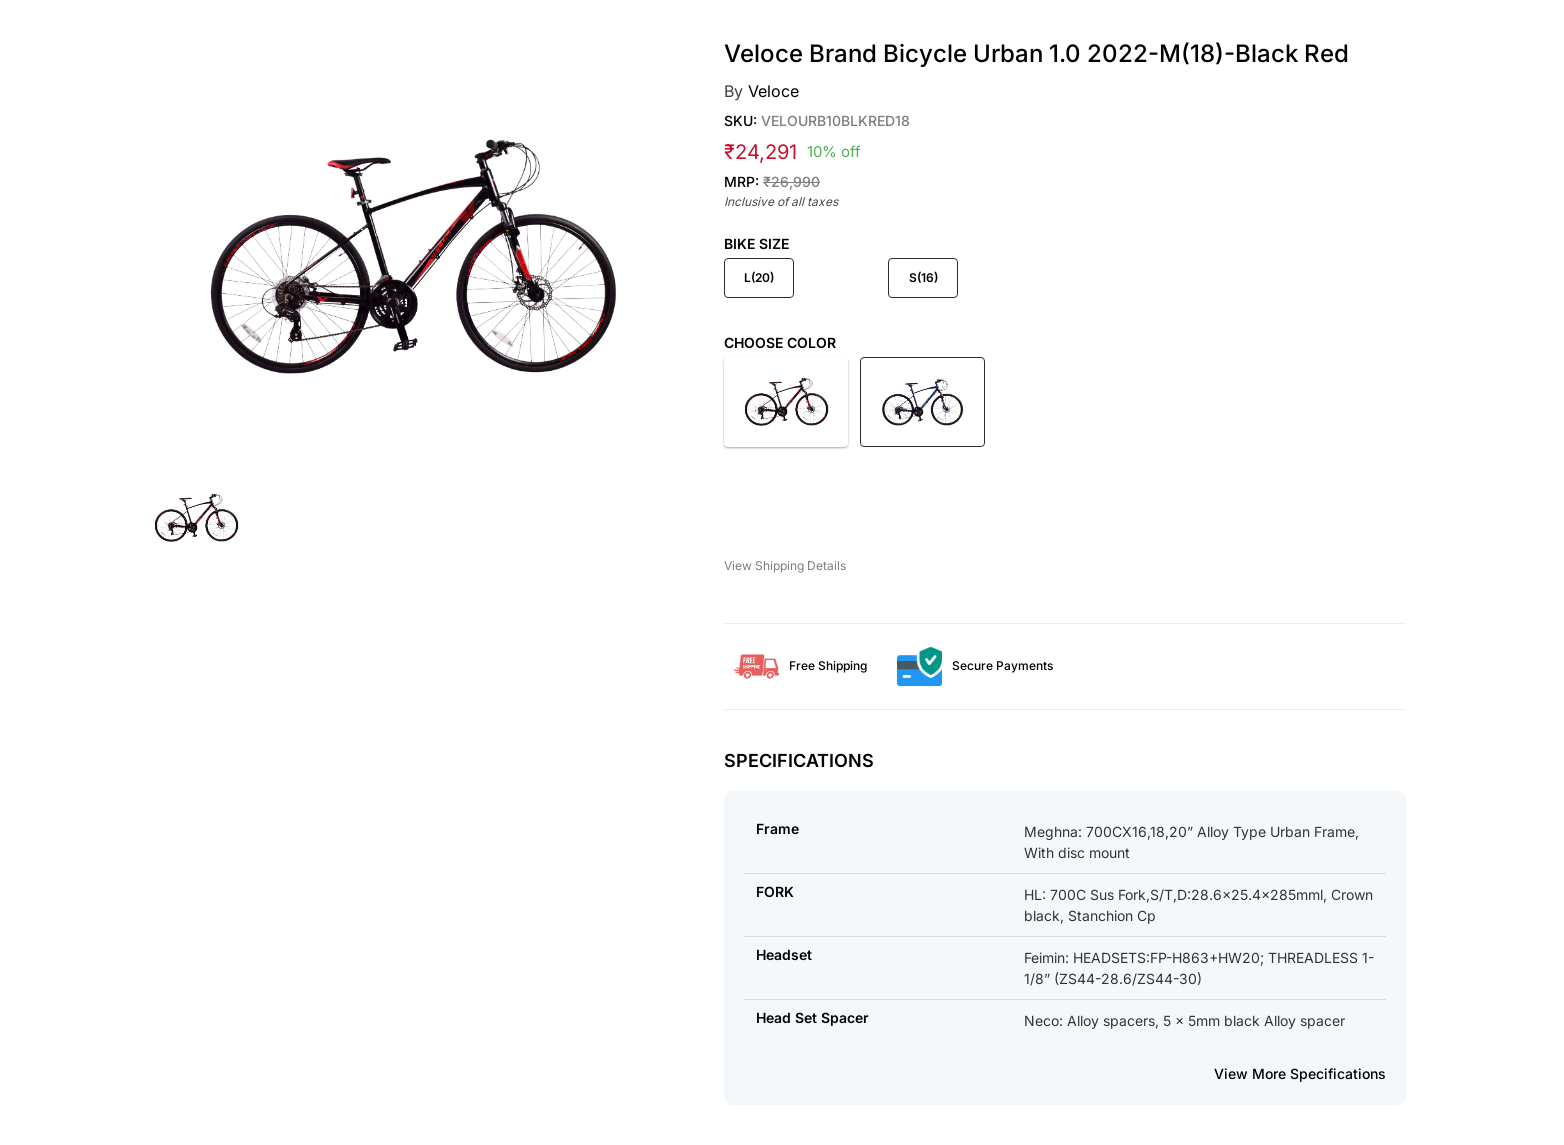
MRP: (772, 181)
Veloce (773, 91)
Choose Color (780, 342)
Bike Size (756, 243)
